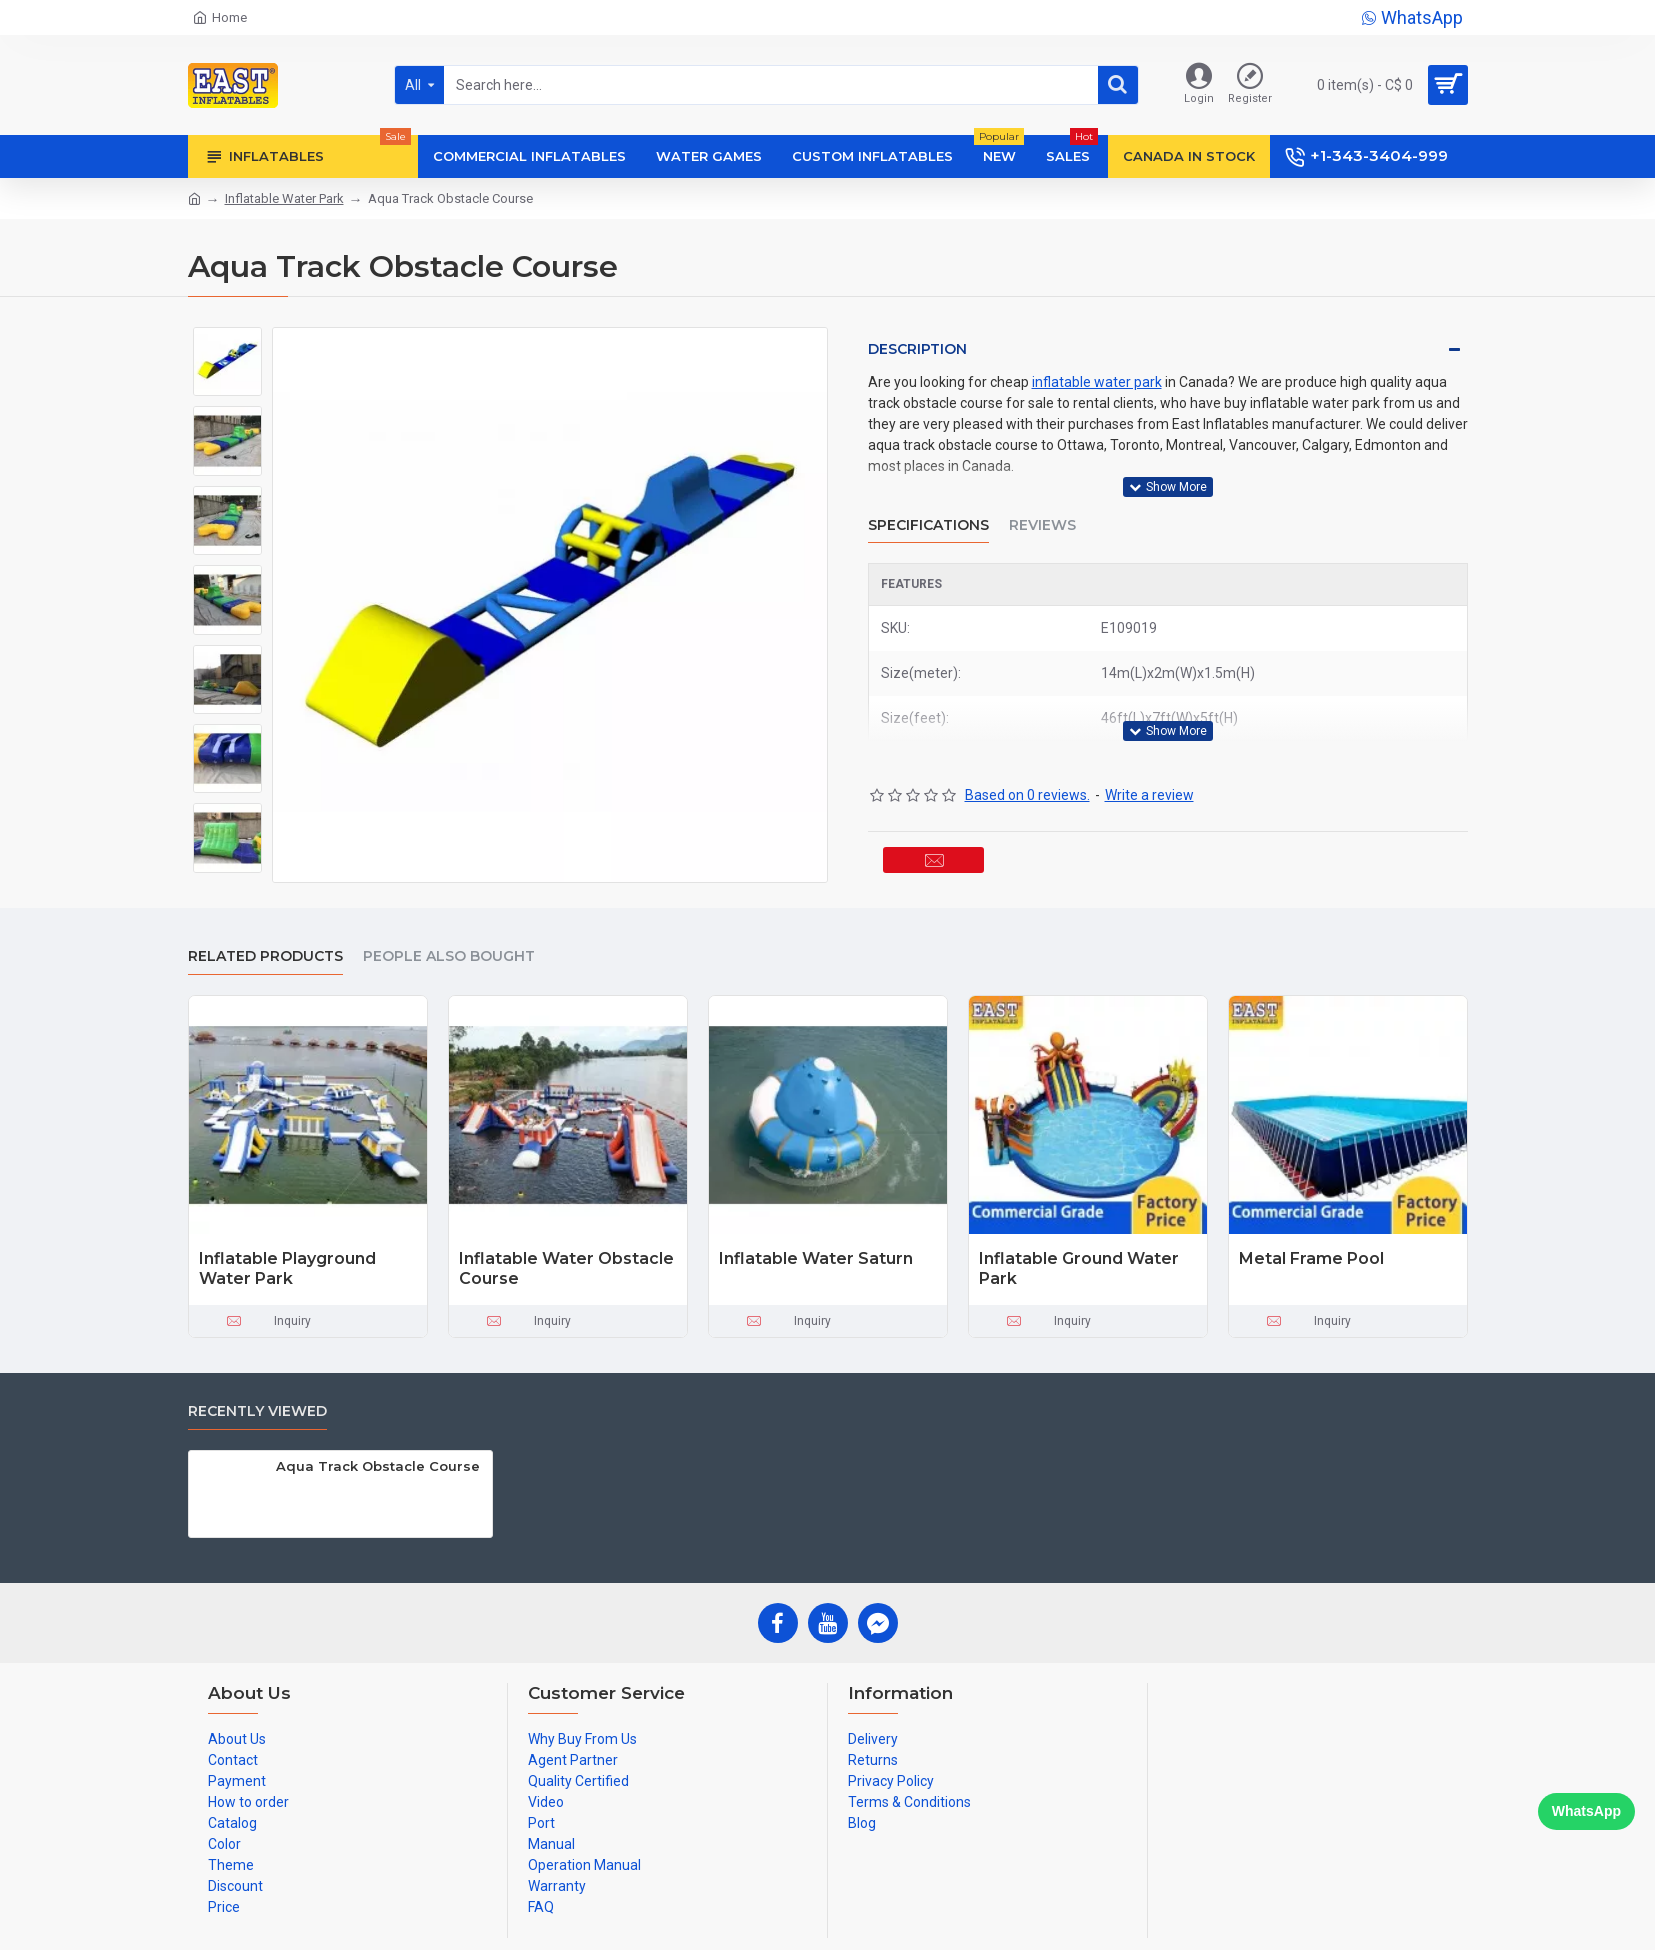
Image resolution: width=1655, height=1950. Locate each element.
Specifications (928, 505)
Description (917, 349)
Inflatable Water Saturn (816, 1253)
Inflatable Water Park (284, 198)
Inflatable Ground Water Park (1079, 1264)
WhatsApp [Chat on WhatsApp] (1586, 1811)
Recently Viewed (257, 1406)
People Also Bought (449, 951)
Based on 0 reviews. (1027, 757)
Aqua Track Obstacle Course (378, 1461)
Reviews (1042, 505)
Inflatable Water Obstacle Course (566, 1264)
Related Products (265, 951)
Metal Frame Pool (1311, 1253)
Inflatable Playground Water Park (287, 1264)
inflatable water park (1097, 382)
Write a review (1149, 757)
